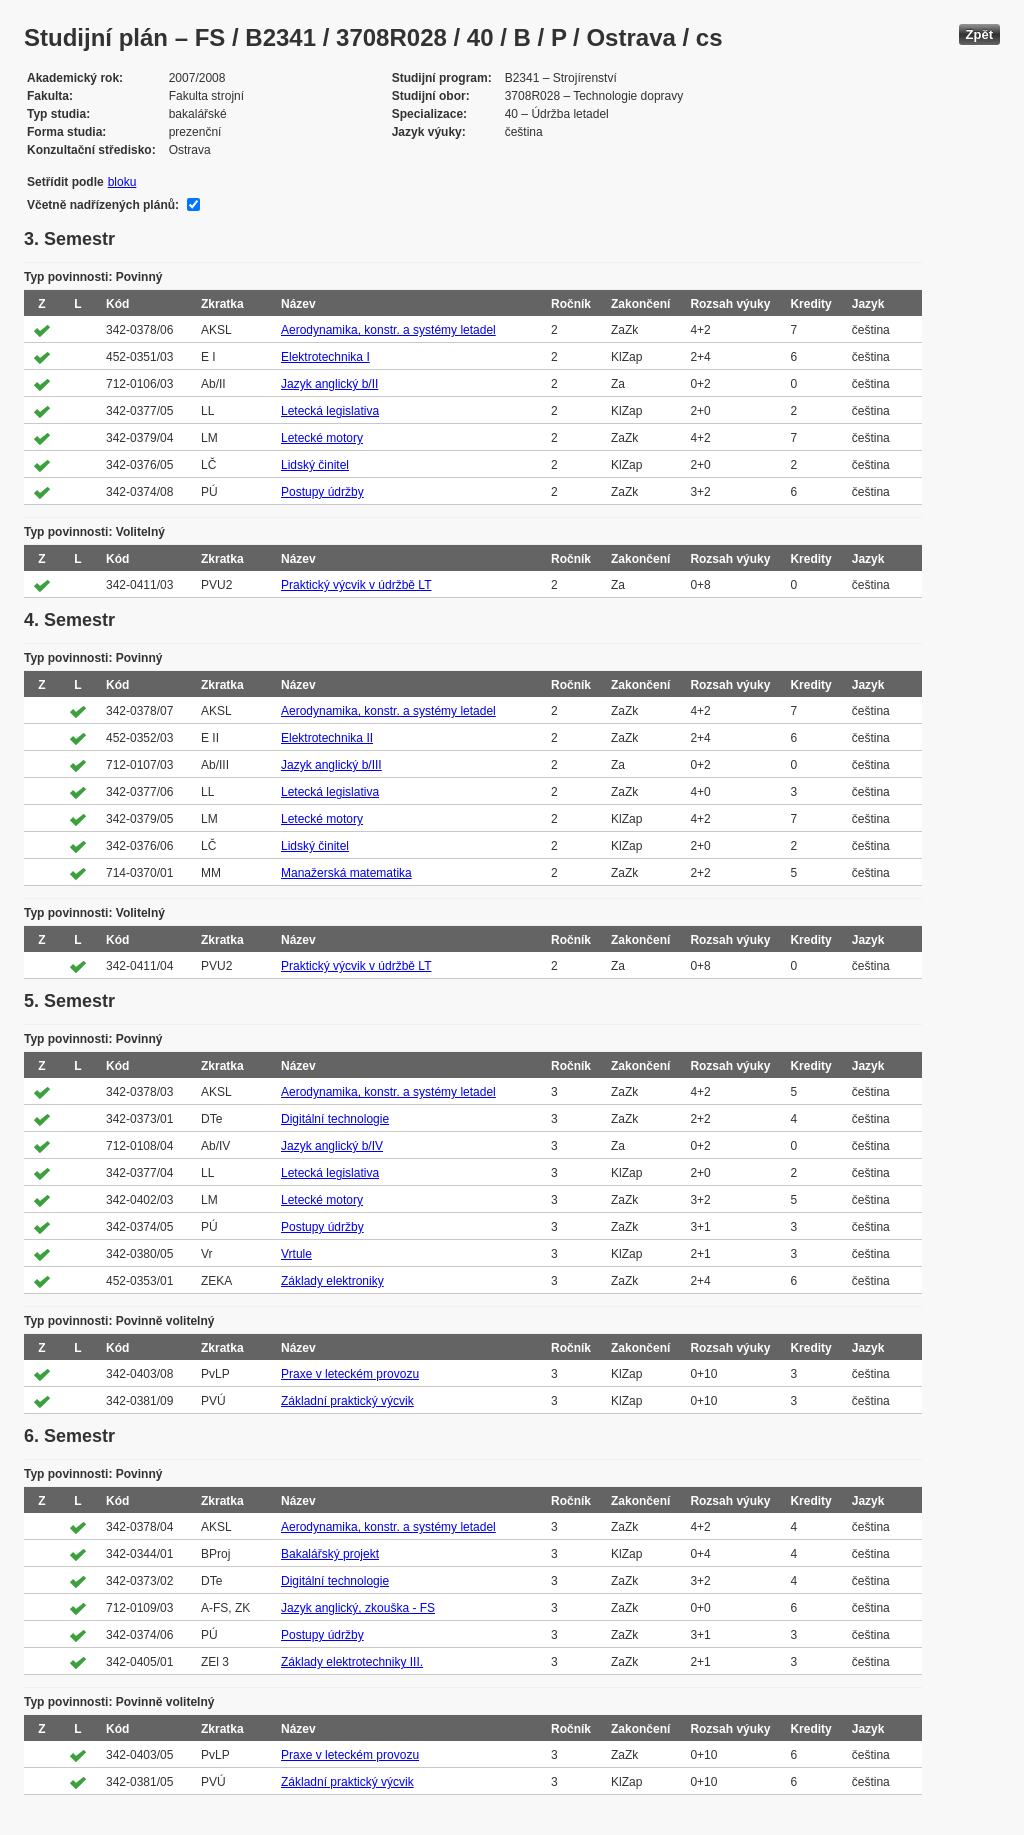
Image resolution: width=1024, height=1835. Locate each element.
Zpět (979, 34)
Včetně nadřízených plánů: (103, 205)
